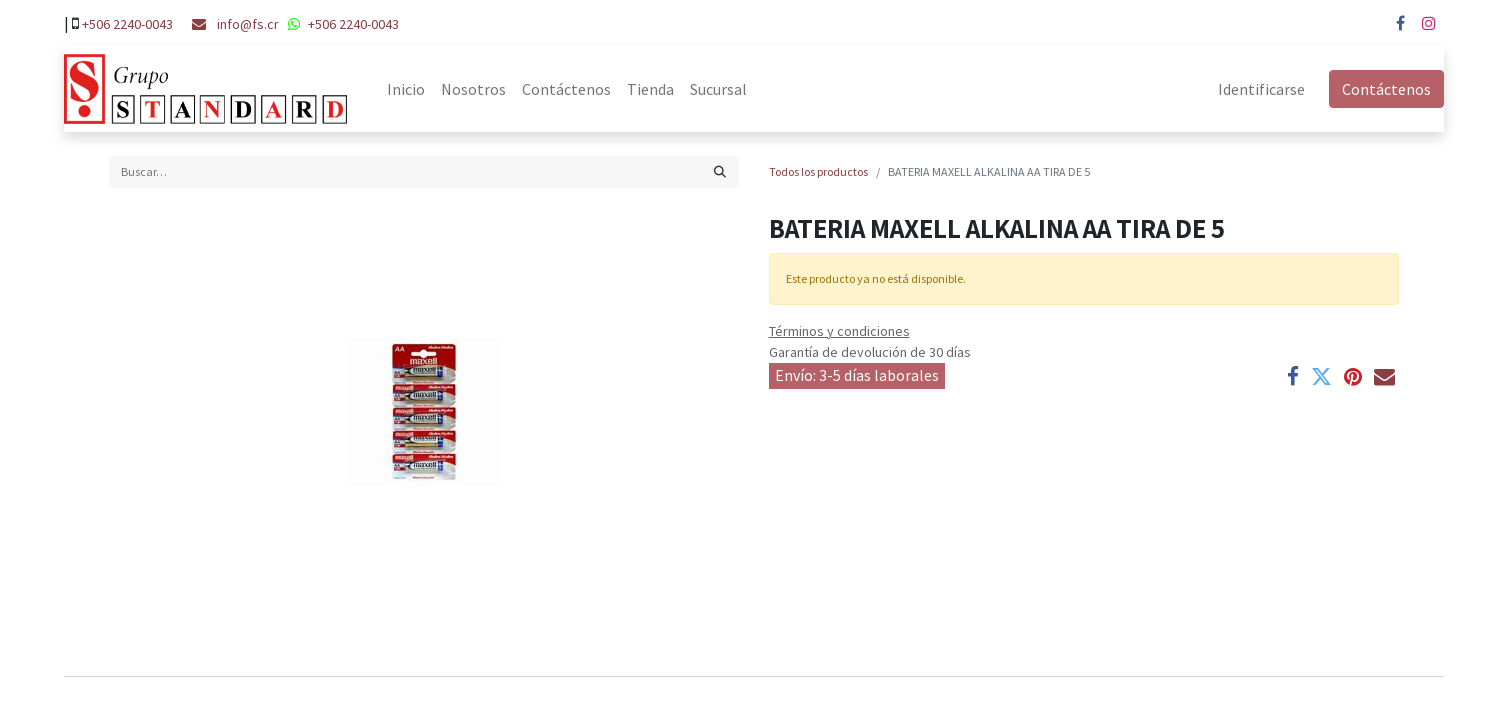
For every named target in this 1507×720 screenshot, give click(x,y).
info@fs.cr (248, 24)
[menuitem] (406, 89)
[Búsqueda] (720, 172)
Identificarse (1261, 89)
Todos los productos (818, 171)
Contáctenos (1386, 89)
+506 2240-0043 (127, 24)
